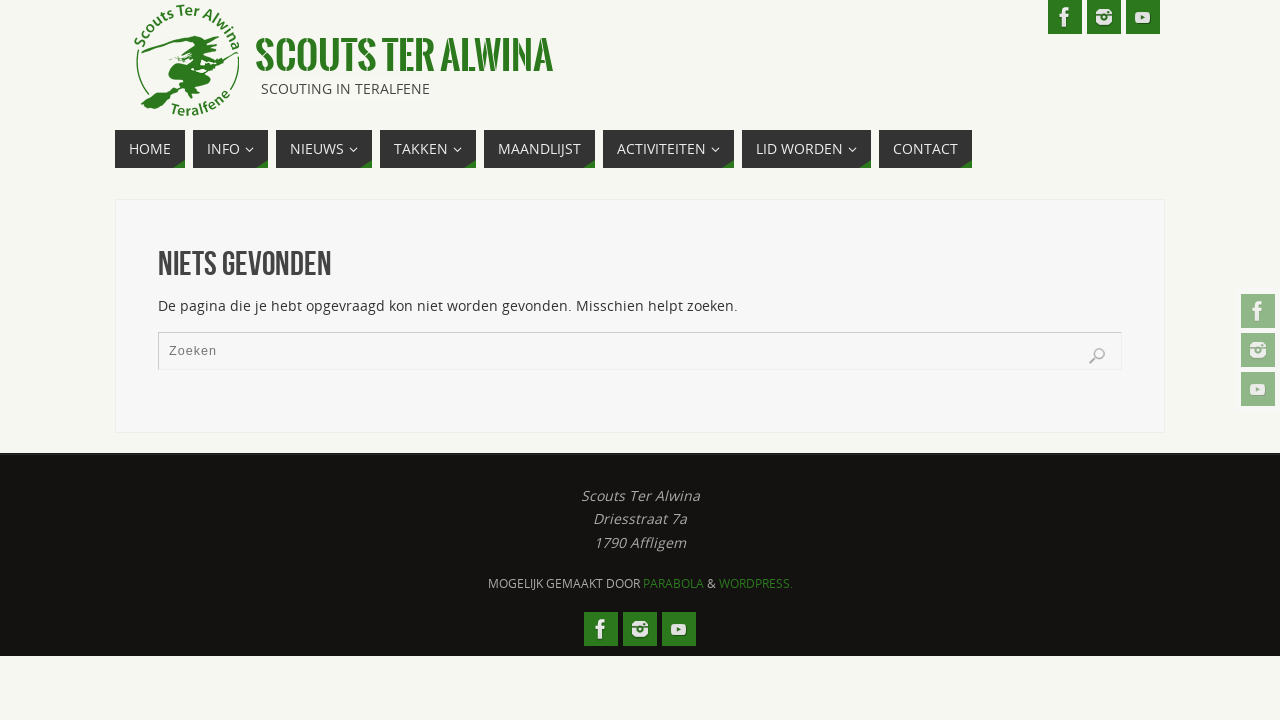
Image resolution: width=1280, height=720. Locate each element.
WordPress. (756, 583)
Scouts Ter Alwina (404, 56)
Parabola (673, 583)
